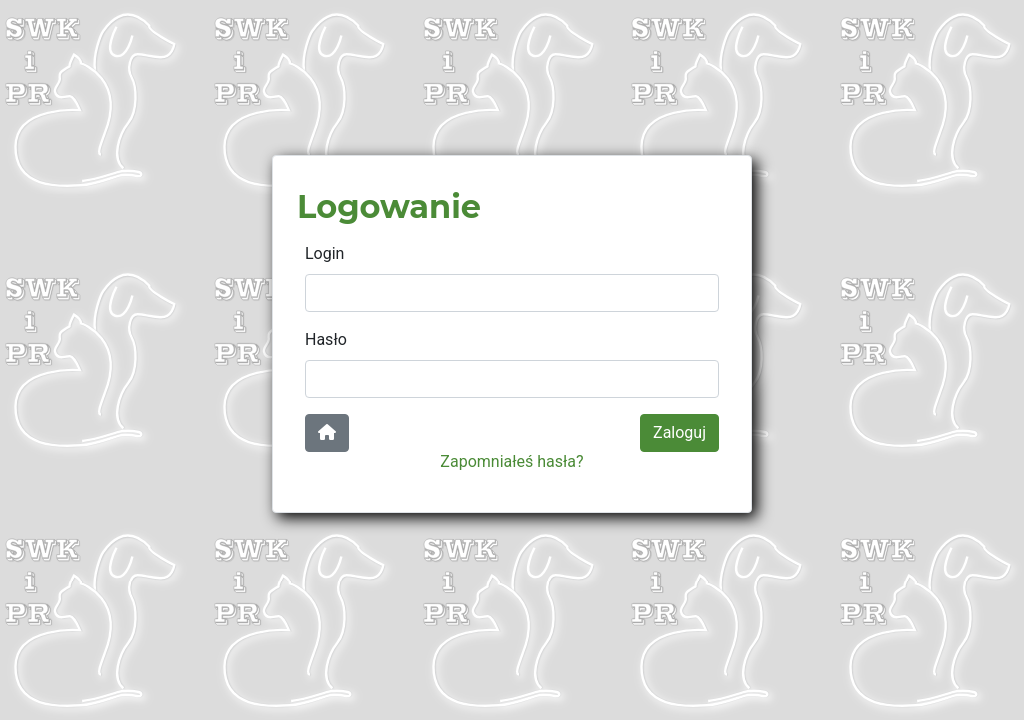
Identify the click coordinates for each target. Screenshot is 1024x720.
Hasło (326, 339)
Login (324, 253)
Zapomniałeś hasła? (511, 461)
